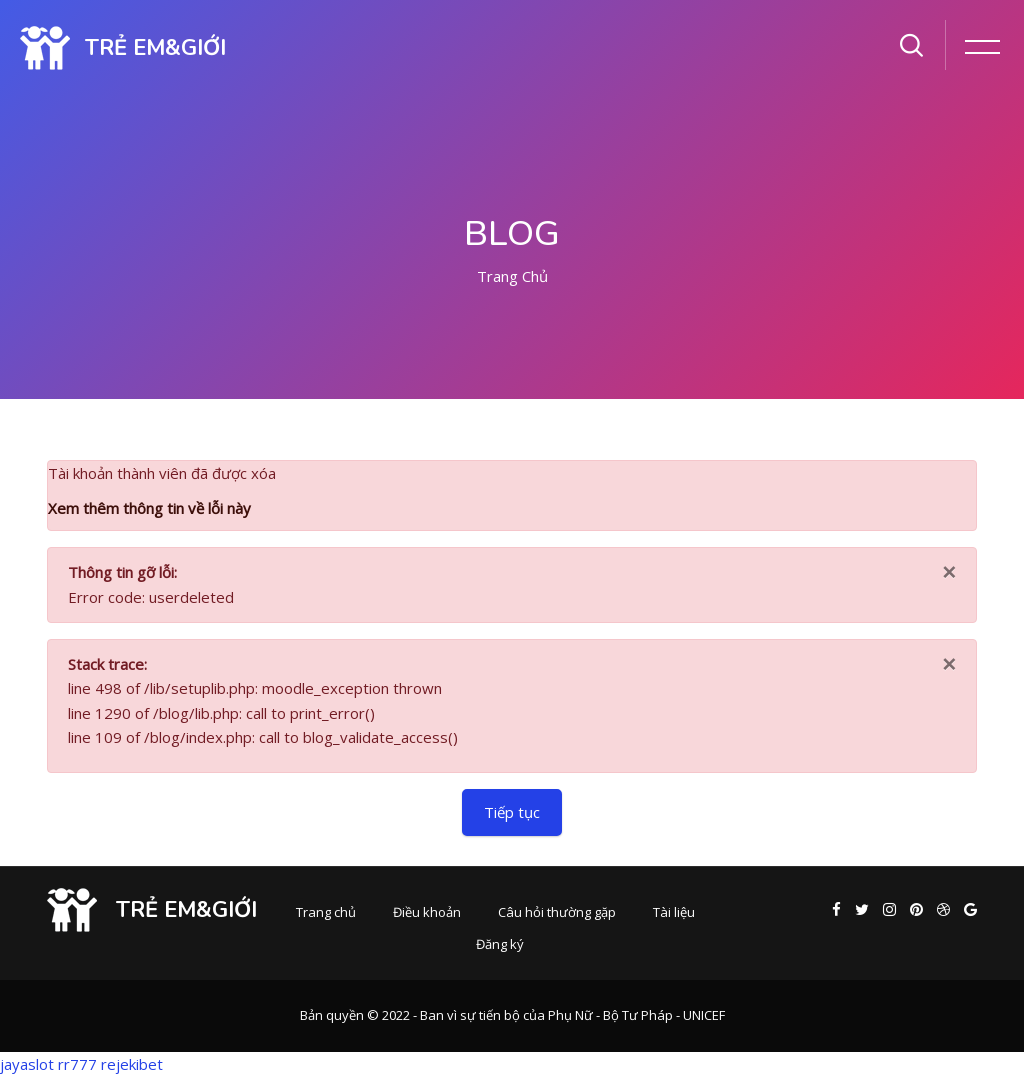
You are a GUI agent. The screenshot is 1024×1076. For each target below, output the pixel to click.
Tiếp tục (512, 812)
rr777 (77, 1064)
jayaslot (27, 1064)
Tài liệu (674, 912)
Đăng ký (500, 944)
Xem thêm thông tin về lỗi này (149, 508)
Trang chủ (512, 276)
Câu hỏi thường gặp (557, 912)
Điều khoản (427, 912)
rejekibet (132, 1064)
